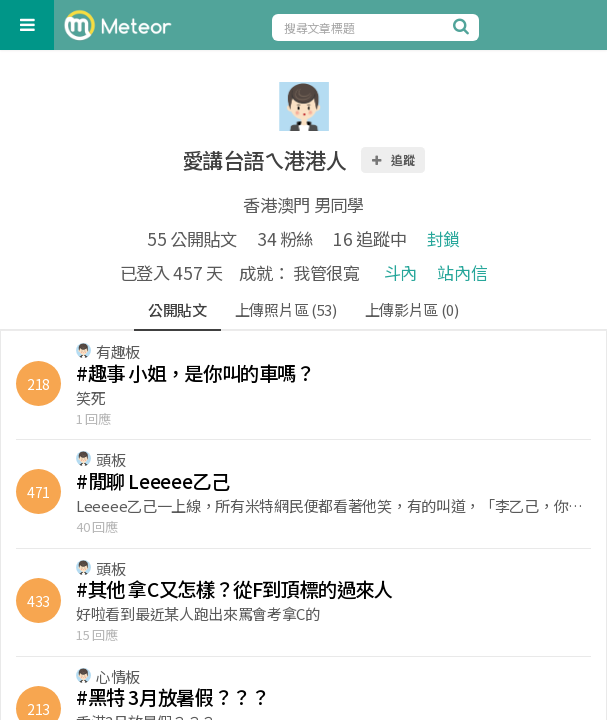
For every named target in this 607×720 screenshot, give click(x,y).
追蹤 (392, 159)
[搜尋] (464, 26)
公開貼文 (177, 309)
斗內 (400, 272)
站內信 (462, 272)
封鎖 (443, 238)
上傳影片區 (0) (412, 309)
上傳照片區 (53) (286, 309)
